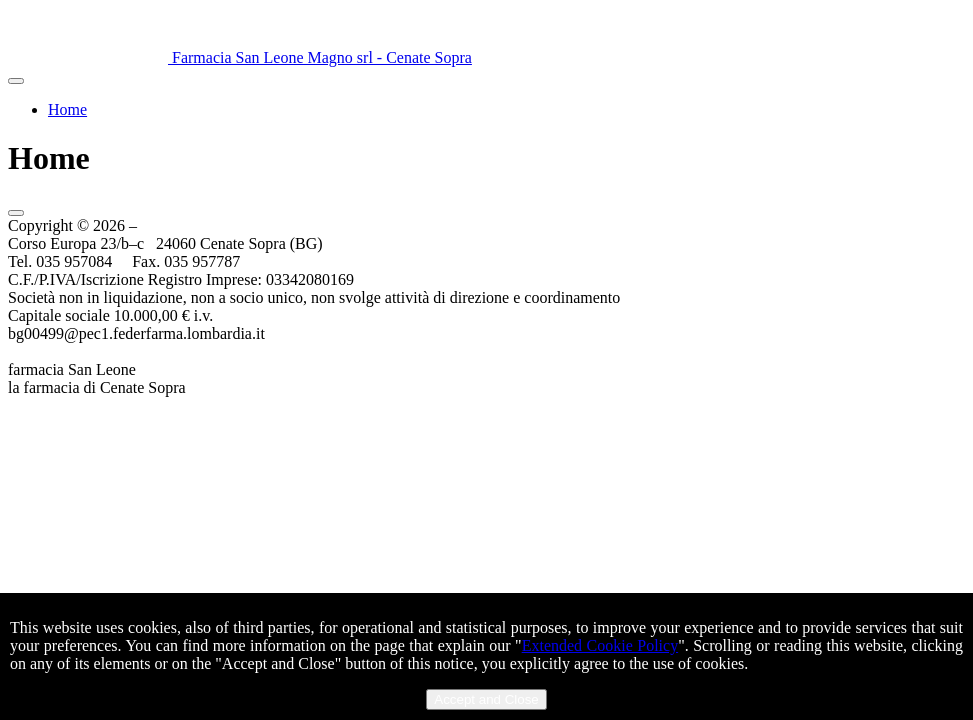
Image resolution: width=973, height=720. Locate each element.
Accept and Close (486, 699)
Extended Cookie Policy (600, 645)
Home (67, 109)
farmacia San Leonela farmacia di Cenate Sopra (97, 378)
